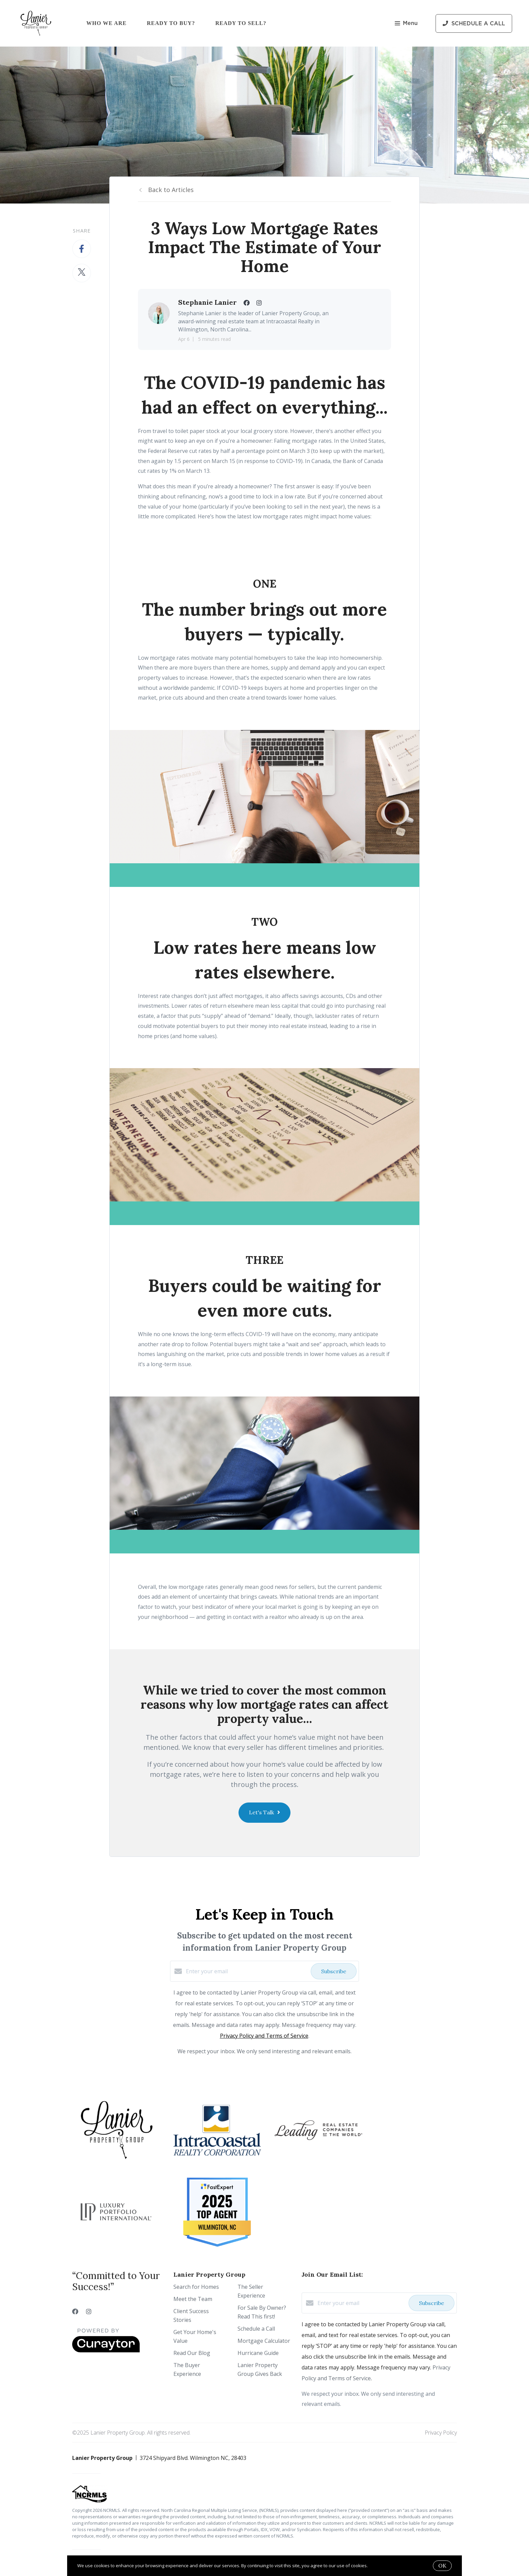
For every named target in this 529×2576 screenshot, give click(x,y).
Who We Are (106, 23)
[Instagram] (88, 2311)
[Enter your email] (246, 1971)
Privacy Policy (441, 2432)
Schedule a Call (256, 2328)
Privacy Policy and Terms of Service (264, 2035)
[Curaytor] (106, 2350)
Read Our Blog (191, 2353)
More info (379, 2566)
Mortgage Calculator (264, 2340)
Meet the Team (192, 2299)
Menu (406, 23)
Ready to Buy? (171, 23)
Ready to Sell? (240, 23)
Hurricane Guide (258, 2353)
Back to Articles (171, 190)
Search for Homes (196, 2286)
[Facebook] (75, 2311)
